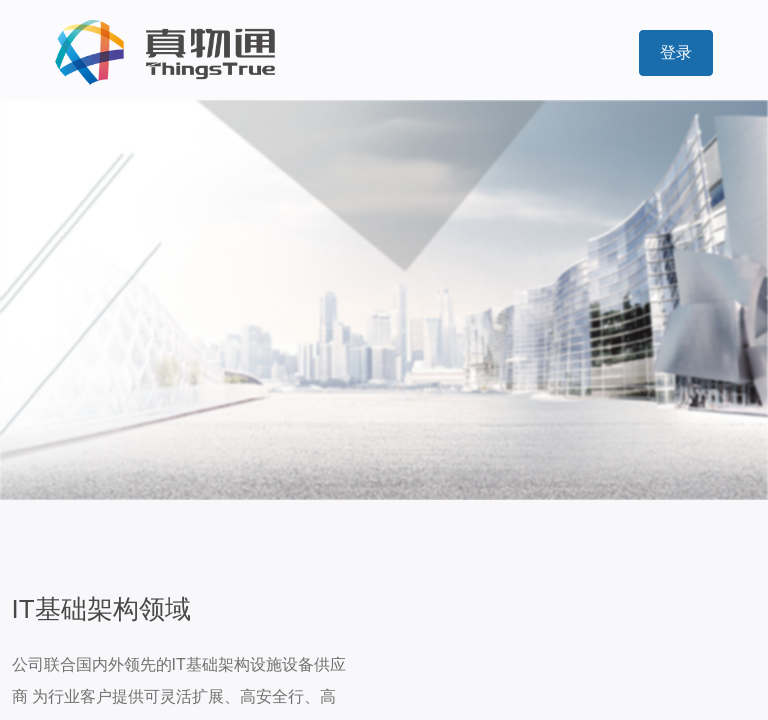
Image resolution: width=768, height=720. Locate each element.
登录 (676, 52)
